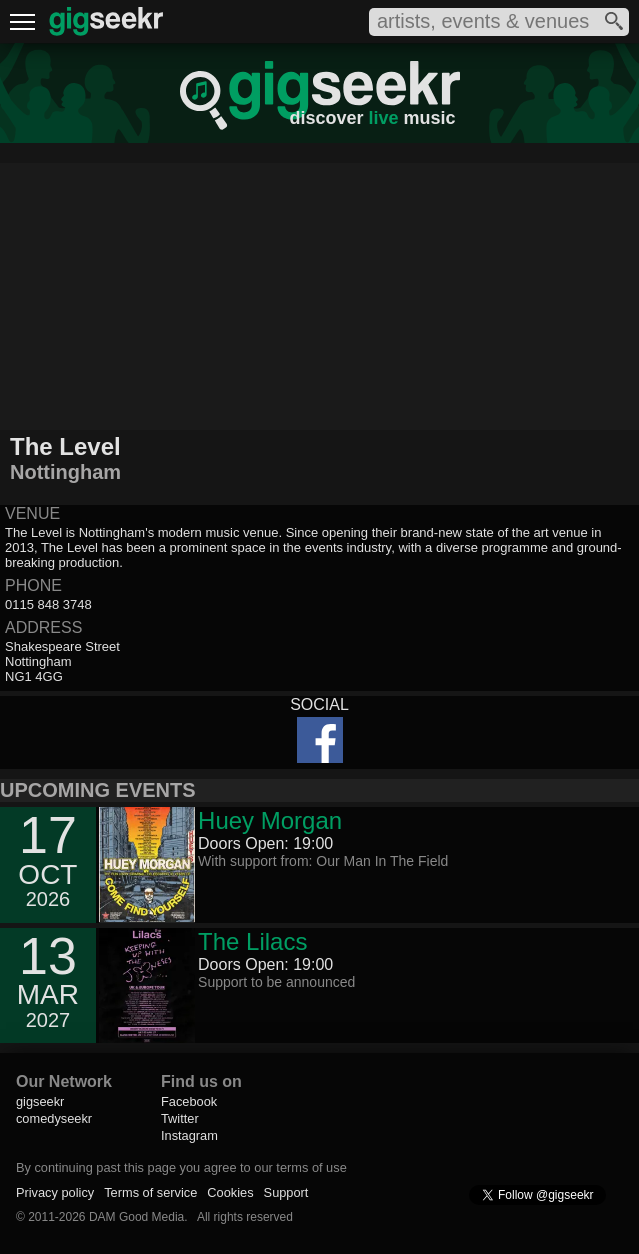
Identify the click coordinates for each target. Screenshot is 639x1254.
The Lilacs (252, 941)
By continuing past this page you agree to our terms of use (181, 1167)
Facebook (189, 1101)
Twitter (180, 1118)
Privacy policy (55, 1192)
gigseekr (40, 1101)
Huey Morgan (270, 820)
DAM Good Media (136, 1217)
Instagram (189, 1135)
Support (286, 1192)
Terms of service (150, 1192)
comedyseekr (54, 1118)
